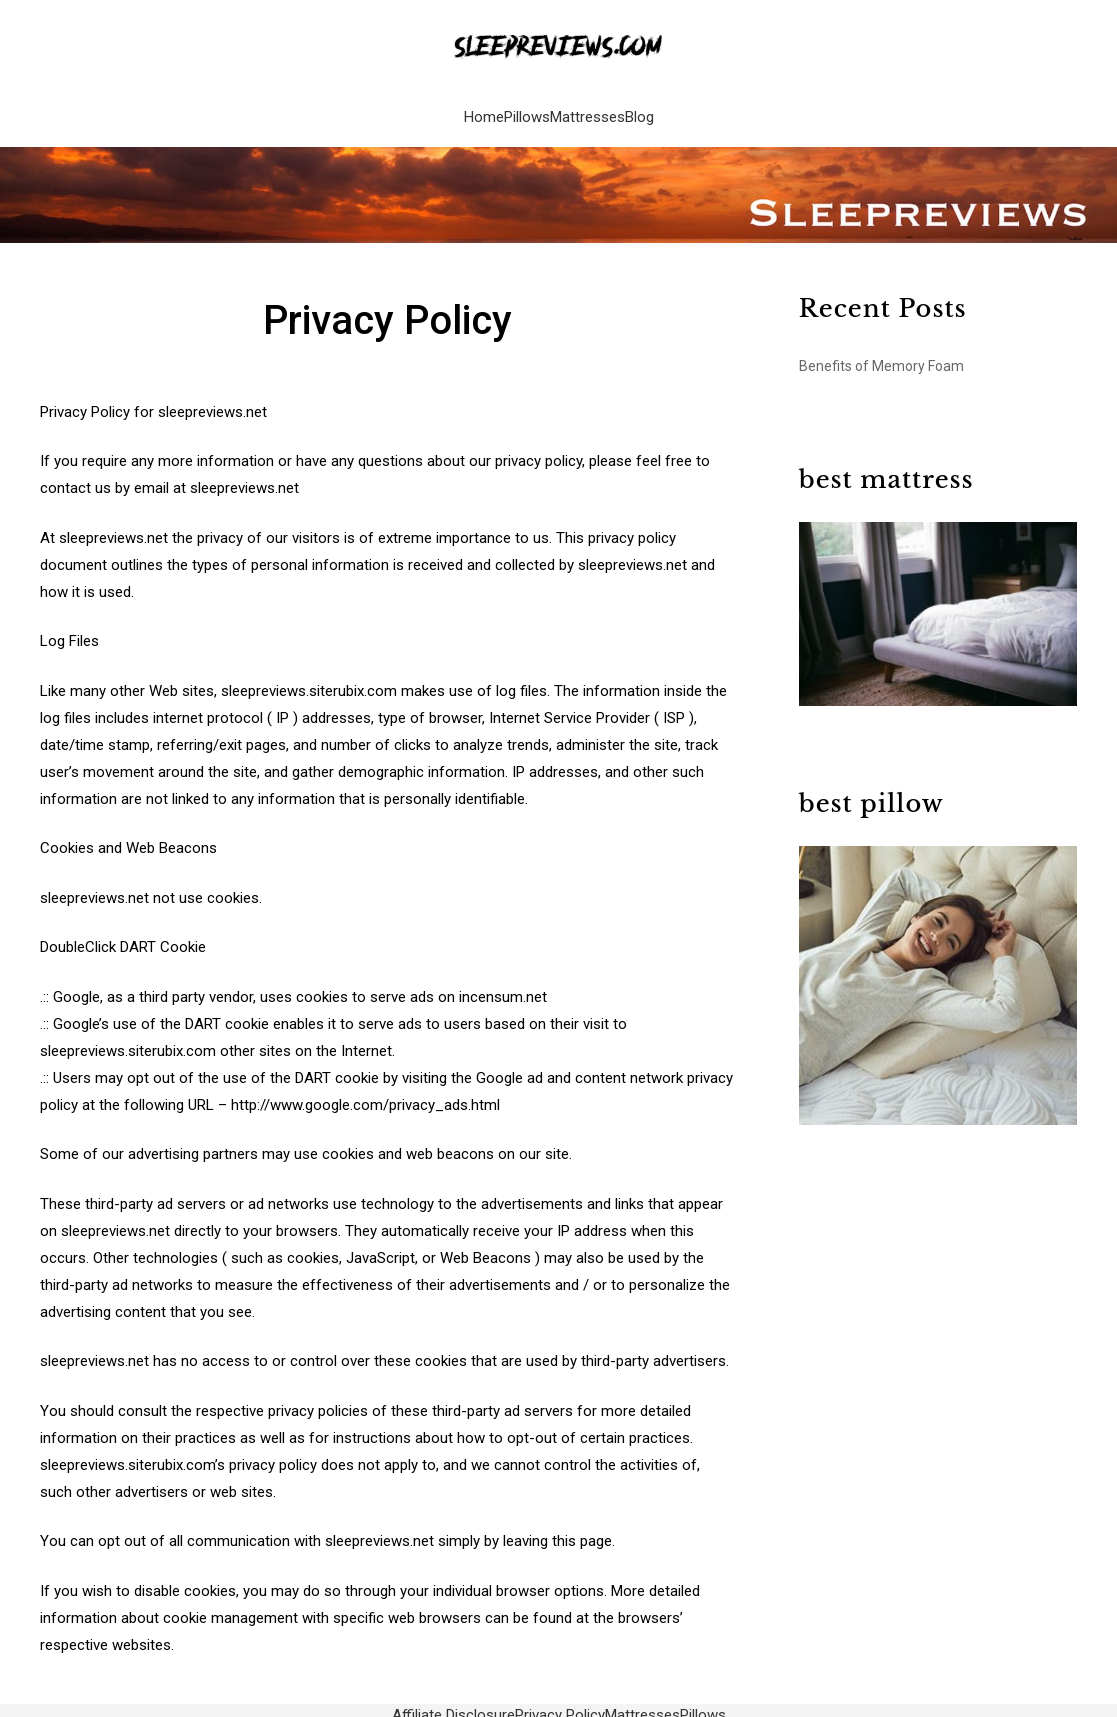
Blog (639, 110)
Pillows (527, 110)
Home (484, 110)
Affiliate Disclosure (453, 1705)
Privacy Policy (560, 1705)
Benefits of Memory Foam (881, 356)
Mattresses (587, 110)
